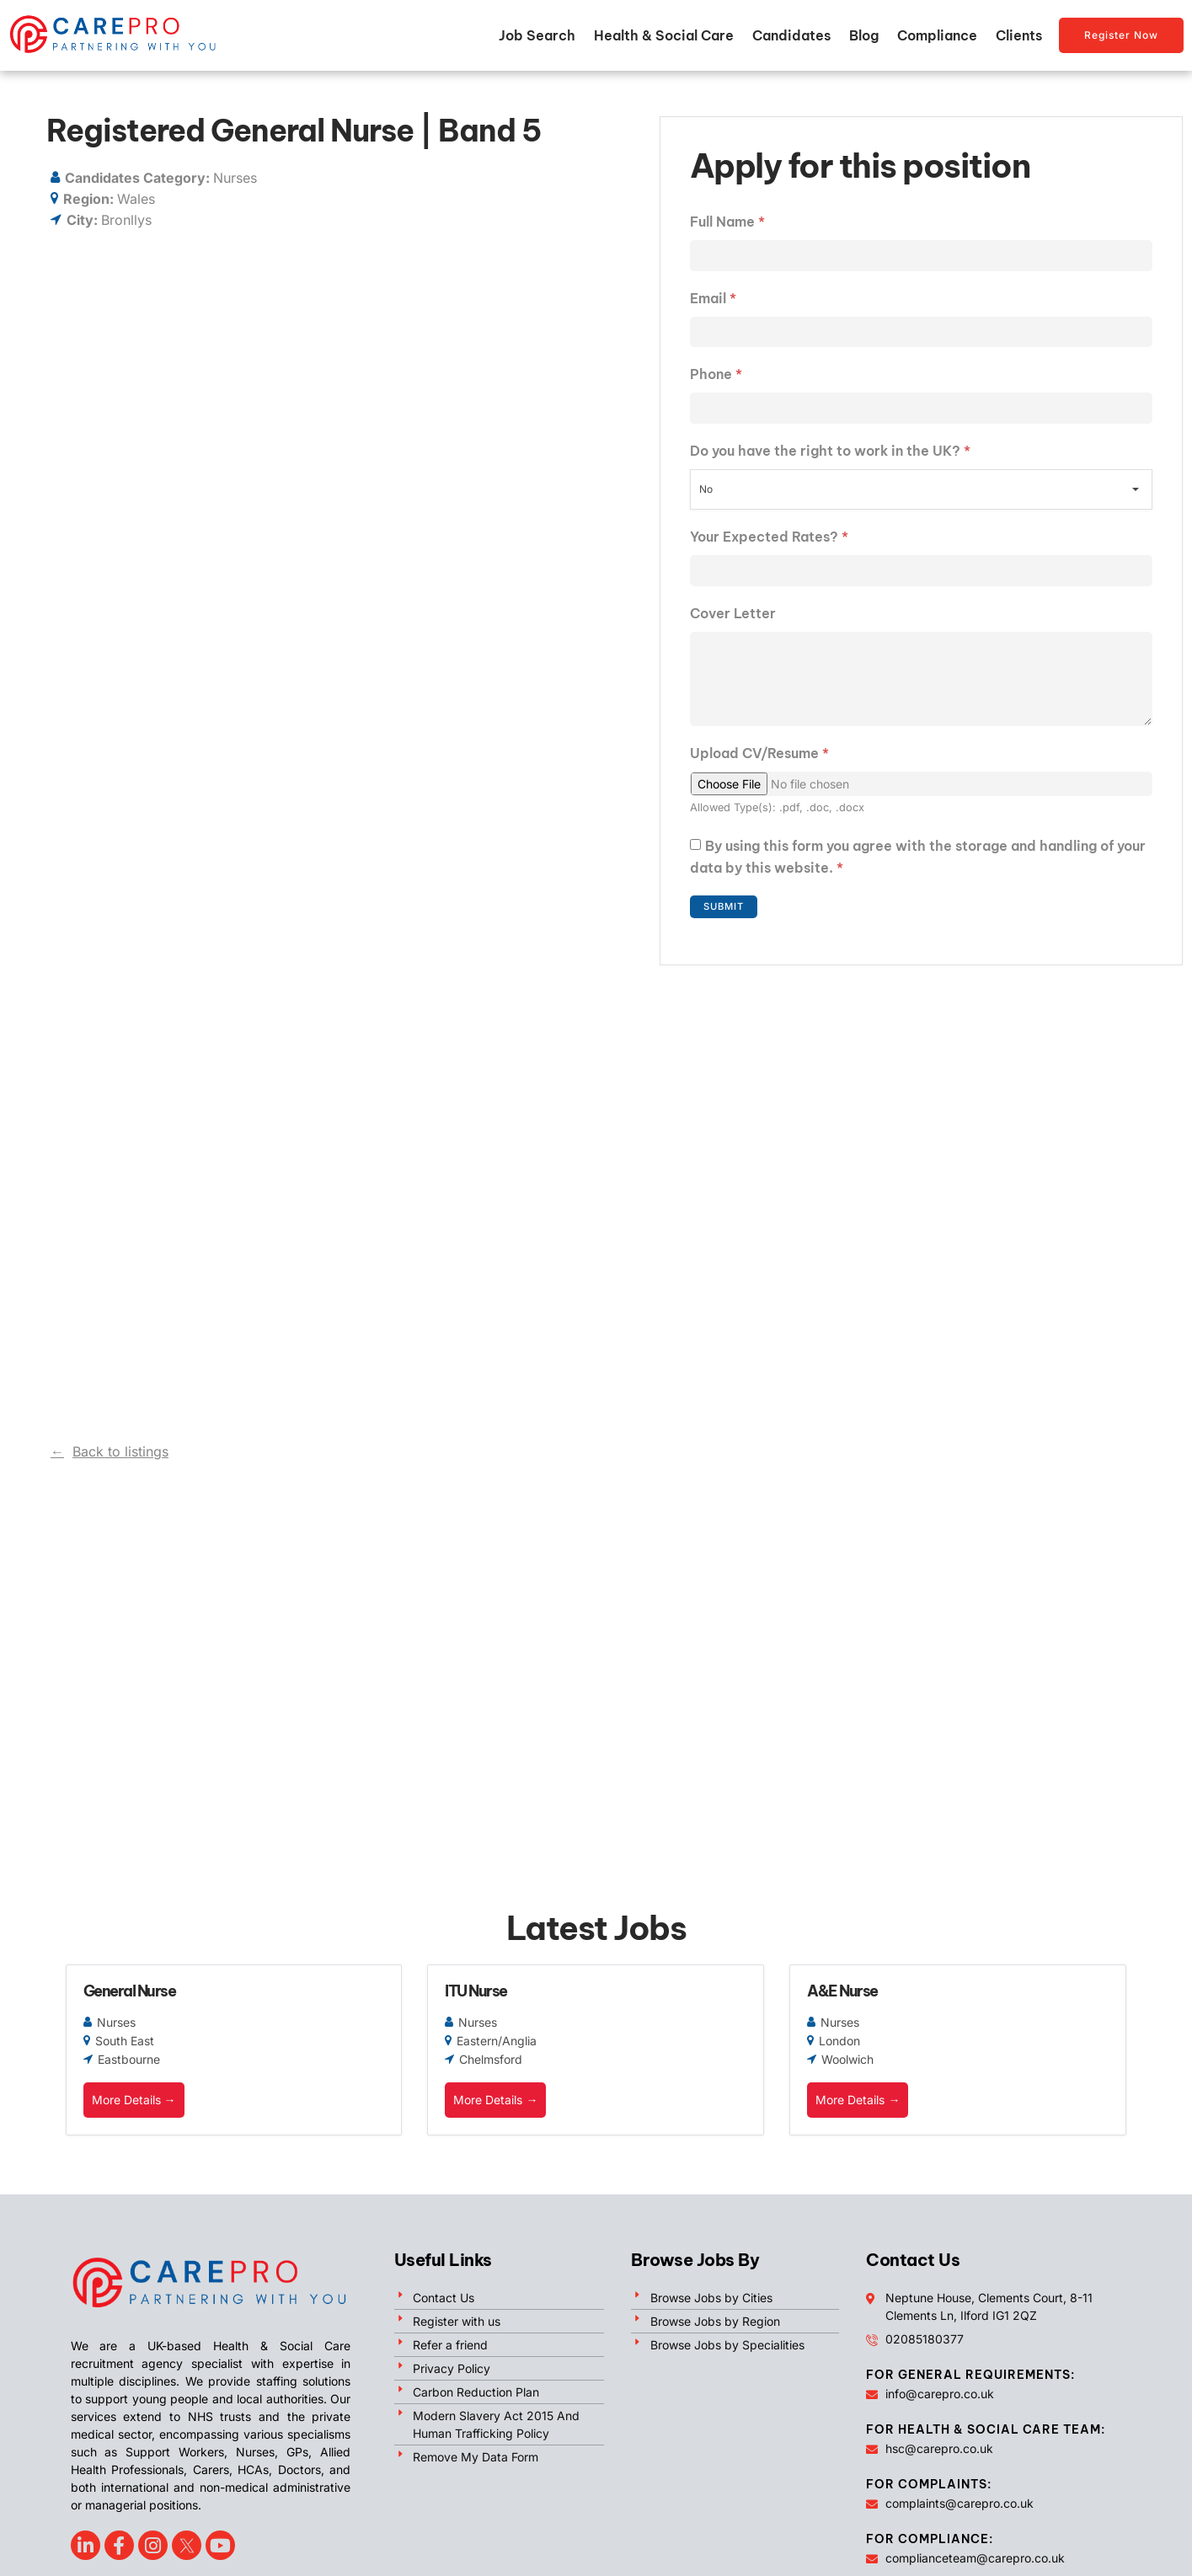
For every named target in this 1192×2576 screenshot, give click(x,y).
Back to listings (120, 1451)
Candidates (791, 35)
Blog (864, 35)
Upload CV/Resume (759, 770)
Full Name (727, 221)
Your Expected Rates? (769, 542)
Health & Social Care (664, 35)
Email (713, 299)
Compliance (937, 35)
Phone (716, 378)
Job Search (537, 35)
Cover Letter (733, 620)
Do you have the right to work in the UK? (830, 456)
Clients (1019, 35)
